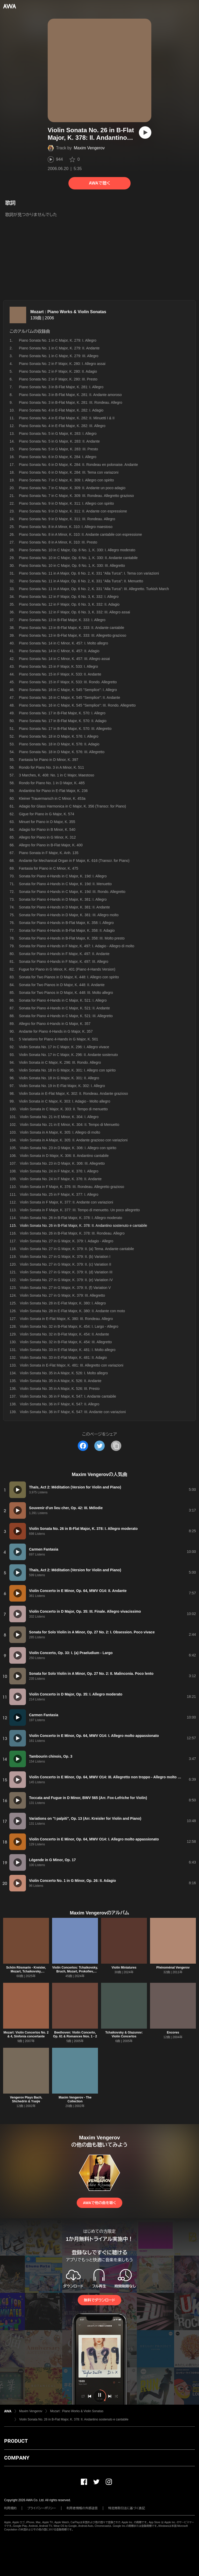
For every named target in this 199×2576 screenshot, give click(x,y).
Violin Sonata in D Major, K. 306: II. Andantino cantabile (64, 1156)
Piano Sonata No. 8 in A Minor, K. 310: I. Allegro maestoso (65, 527)
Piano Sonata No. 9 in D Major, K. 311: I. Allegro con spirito (66, 503)
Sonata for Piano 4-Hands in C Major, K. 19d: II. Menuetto (65, 884)
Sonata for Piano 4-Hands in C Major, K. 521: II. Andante (64, 1008)
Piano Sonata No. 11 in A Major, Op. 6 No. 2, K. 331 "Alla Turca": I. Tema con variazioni (89, 573)
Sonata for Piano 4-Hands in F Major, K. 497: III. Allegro (63, 961)
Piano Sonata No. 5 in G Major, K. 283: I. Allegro (58, 433)
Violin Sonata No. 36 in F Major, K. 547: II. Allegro (59, 1404)
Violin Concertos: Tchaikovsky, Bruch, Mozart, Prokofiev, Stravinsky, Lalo (75, 1971)
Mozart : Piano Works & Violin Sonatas (68, 312)
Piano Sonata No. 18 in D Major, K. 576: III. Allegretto (61, 752)
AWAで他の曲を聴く (99, 2203)
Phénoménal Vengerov (173, 1967)
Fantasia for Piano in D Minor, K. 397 (48, 760)
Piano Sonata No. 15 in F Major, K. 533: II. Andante (60, 674)
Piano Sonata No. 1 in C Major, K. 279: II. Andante (59, 348)
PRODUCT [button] (16, 2441)
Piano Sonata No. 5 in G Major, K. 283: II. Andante (59, 441)
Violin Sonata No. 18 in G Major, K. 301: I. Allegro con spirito (67, 1070)
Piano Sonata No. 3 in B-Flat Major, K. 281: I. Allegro (61, 387)
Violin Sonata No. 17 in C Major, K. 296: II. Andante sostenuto (68, 1055)
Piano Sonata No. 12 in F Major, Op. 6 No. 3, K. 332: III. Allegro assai (74, 612)
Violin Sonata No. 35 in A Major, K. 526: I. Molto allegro (64, 1373)
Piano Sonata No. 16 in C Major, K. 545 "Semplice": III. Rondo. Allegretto (77, 705)
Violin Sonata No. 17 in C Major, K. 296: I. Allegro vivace (64, 1047)
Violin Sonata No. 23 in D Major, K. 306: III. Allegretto (62, 1163)
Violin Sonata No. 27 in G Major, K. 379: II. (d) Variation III (66, 1272)
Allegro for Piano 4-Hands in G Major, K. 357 (54, 1024)
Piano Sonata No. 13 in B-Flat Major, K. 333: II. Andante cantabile (71, 628)
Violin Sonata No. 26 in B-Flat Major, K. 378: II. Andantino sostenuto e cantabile (73, 2419)
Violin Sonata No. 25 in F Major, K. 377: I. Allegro (59, 1194)
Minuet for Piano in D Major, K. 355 (47, 822)
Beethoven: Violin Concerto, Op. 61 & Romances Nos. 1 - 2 (75, 2034)
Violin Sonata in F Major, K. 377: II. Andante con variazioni (66, 1202)
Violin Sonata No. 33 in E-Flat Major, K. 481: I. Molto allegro (67, 1350)
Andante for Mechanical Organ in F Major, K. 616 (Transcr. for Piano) (74, 860)
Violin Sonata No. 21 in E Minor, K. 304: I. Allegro (59, 1117)
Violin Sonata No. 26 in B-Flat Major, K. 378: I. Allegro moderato (71, 1218)
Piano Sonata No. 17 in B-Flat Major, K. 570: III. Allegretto (65, 728)
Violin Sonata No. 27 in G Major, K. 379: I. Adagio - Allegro (66, 1241)
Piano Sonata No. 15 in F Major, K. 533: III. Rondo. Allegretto (68, 682)
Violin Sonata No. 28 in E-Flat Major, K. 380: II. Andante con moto (72, 1311)
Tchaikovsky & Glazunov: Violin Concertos (124, 2034)
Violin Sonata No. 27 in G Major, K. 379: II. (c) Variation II (65, 1264)
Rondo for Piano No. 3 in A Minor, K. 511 (51, 767)
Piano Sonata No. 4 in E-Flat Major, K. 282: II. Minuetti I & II (67, 418)
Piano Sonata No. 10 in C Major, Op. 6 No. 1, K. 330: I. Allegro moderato (77, 550)
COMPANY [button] (16, 2458)
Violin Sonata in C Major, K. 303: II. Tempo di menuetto (64, 1109)
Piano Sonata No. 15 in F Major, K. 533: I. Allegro (58, 666)
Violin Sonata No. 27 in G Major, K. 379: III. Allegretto (62, 1295)
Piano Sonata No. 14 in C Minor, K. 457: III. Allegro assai (64, 659)
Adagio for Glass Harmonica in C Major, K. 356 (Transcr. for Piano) (72, 806)
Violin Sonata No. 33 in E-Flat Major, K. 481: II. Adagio (63, 1357)
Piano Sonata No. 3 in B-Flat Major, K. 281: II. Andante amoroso (70, 395)
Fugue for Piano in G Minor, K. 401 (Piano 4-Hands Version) (67, 969)
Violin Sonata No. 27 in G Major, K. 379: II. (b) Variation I (65, 1256)
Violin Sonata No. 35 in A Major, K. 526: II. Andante (60, 1381)
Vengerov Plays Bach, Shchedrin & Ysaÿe (26, 2099)
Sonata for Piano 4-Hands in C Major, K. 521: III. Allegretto (66, 1016)
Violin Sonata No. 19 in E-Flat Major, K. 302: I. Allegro (62, 1086)
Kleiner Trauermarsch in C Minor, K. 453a (52, 798)
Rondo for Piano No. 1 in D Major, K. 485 (52, 783)
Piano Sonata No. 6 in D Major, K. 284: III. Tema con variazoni (68, 472)
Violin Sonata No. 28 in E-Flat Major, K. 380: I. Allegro (63, 1303)
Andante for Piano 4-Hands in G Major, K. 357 (56, 1031)
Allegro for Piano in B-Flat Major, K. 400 (51, 845)
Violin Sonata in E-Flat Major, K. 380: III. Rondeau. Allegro (66, 1319)
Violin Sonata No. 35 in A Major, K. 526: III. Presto (60, 1388)
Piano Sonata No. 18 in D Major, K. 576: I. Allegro (58, 736)
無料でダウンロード (99, 2300)
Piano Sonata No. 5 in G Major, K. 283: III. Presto (58, 449)
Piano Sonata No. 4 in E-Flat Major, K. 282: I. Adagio (61, 410)
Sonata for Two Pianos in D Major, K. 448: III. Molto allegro (66, 992)
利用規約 (10, 2508)
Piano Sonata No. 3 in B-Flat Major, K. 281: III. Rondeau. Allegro (70, 402)
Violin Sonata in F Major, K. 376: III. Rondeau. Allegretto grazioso (72, 1187)
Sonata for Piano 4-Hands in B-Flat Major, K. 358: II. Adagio (67, 930)
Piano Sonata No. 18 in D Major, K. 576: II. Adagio (59, 744)
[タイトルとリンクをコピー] (116, 1446)
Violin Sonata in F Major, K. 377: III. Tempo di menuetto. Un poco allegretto (80, 1210)
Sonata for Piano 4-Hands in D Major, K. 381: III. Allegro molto (68, 915)
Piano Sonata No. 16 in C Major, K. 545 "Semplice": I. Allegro (68, 690)
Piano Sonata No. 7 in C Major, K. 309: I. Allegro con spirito (66, 480)
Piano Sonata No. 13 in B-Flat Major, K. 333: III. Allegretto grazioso (72, 635)
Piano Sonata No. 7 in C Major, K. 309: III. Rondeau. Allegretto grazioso (76, 496)
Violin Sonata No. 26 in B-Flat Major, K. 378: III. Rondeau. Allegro (72, 1233)
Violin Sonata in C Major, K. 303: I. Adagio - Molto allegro (64, 1101)
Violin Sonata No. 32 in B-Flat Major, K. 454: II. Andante (64, 1334)
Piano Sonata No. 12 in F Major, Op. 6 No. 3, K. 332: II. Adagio (69, 604)
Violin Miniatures (124, 1967)
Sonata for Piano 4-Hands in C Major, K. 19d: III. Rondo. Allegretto (72, 892)
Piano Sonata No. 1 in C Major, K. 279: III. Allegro (58, 356)
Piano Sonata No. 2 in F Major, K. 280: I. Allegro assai (62, 364)
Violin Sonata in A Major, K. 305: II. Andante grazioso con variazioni (73, 1140)
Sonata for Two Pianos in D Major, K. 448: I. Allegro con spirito (69, 977)
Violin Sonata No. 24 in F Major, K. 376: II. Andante (61, 1179)
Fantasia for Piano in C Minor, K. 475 (48, 868)
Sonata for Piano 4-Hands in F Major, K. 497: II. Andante (64, 954)
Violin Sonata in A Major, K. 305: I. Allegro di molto (60, 1132)
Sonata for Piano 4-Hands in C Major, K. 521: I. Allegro (63, 1000)
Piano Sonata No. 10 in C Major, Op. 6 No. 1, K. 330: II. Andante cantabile (78, 558)
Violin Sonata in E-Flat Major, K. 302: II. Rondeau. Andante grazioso (73, 1093)
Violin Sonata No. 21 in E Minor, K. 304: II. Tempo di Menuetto (69, 1124)
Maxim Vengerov (89, 148)
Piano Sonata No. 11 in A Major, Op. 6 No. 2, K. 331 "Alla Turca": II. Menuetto (81, 581)
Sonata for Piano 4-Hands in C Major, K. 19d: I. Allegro (63, 876)
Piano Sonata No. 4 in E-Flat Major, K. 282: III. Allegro (62, 426)
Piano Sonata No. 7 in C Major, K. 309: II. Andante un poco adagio (72, 488)
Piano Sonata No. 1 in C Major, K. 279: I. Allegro (57, 340)
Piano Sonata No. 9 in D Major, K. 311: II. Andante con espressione (73, 511)
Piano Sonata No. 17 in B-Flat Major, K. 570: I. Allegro (62, 713)
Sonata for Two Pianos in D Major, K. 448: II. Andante (62, 985)
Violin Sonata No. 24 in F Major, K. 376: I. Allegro (59, 1171)
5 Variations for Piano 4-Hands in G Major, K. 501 (58, 1039)
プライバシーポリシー (41, 2508)
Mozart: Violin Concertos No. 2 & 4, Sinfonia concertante (26, 2034)
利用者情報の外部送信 (82, 2508)
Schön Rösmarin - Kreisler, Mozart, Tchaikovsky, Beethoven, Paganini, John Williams (26, 1973)
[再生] (145, 132)
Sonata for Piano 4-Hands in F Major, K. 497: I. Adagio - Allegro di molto (76, 946)
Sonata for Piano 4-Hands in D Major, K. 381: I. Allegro (63, 899)
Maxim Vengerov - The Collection (75, 2099)
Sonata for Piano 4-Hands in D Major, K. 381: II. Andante (64, 907)
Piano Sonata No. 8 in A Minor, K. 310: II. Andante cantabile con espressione (80, 534)
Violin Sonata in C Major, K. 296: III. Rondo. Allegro (60, 1062)
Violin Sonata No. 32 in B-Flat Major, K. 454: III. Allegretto (66, 1342)
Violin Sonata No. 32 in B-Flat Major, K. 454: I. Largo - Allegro (69, 1326)
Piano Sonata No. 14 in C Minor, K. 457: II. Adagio (59, 651)
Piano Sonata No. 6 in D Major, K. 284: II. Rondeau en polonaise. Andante (78, 465)
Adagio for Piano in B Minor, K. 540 (47, 829)
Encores (173, 2032)
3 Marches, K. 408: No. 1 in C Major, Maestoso (56, 775)
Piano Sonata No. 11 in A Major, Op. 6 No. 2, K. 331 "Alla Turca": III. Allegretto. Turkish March (94, 589)
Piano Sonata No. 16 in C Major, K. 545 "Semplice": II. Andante (69, 697)
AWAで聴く (99, 183)
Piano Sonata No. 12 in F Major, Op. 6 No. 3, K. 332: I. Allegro (68, 597)
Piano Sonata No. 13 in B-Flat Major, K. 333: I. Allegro (62, 620)
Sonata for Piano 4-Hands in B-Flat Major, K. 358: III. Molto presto (72, 938)
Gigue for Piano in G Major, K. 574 (46, 814)
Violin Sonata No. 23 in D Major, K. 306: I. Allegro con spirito (68, 1148)
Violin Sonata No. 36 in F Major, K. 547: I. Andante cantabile (68, 1396)
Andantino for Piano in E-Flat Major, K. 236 (53, 791)
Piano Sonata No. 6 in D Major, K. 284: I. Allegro (57, 457)
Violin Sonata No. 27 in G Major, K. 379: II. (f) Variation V (65, 1288)
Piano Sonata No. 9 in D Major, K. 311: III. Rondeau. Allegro (67, 519)
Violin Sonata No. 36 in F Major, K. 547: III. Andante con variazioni (73, 1412)
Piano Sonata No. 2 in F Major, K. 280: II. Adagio (58, 371)
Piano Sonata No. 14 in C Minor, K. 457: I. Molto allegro (63, 643)
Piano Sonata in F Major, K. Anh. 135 (49, 853)
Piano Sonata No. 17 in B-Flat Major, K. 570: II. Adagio (62, 721)
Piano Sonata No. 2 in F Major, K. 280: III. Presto (58, 379)
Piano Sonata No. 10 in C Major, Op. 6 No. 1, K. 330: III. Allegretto (72, 565)
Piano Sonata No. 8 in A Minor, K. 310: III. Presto (58, 542)
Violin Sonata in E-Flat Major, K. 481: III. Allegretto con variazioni (71, 1365)
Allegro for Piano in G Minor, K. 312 (47, 837)
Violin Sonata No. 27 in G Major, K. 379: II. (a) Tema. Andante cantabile (77, 1249)
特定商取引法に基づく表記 (126, 2508)
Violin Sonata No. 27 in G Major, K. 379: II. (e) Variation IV (66, 1280)
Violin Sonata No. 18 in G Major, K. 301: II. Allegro (59, 1078)
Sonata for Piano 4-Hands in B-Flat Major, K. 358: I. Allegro (66, 923)
